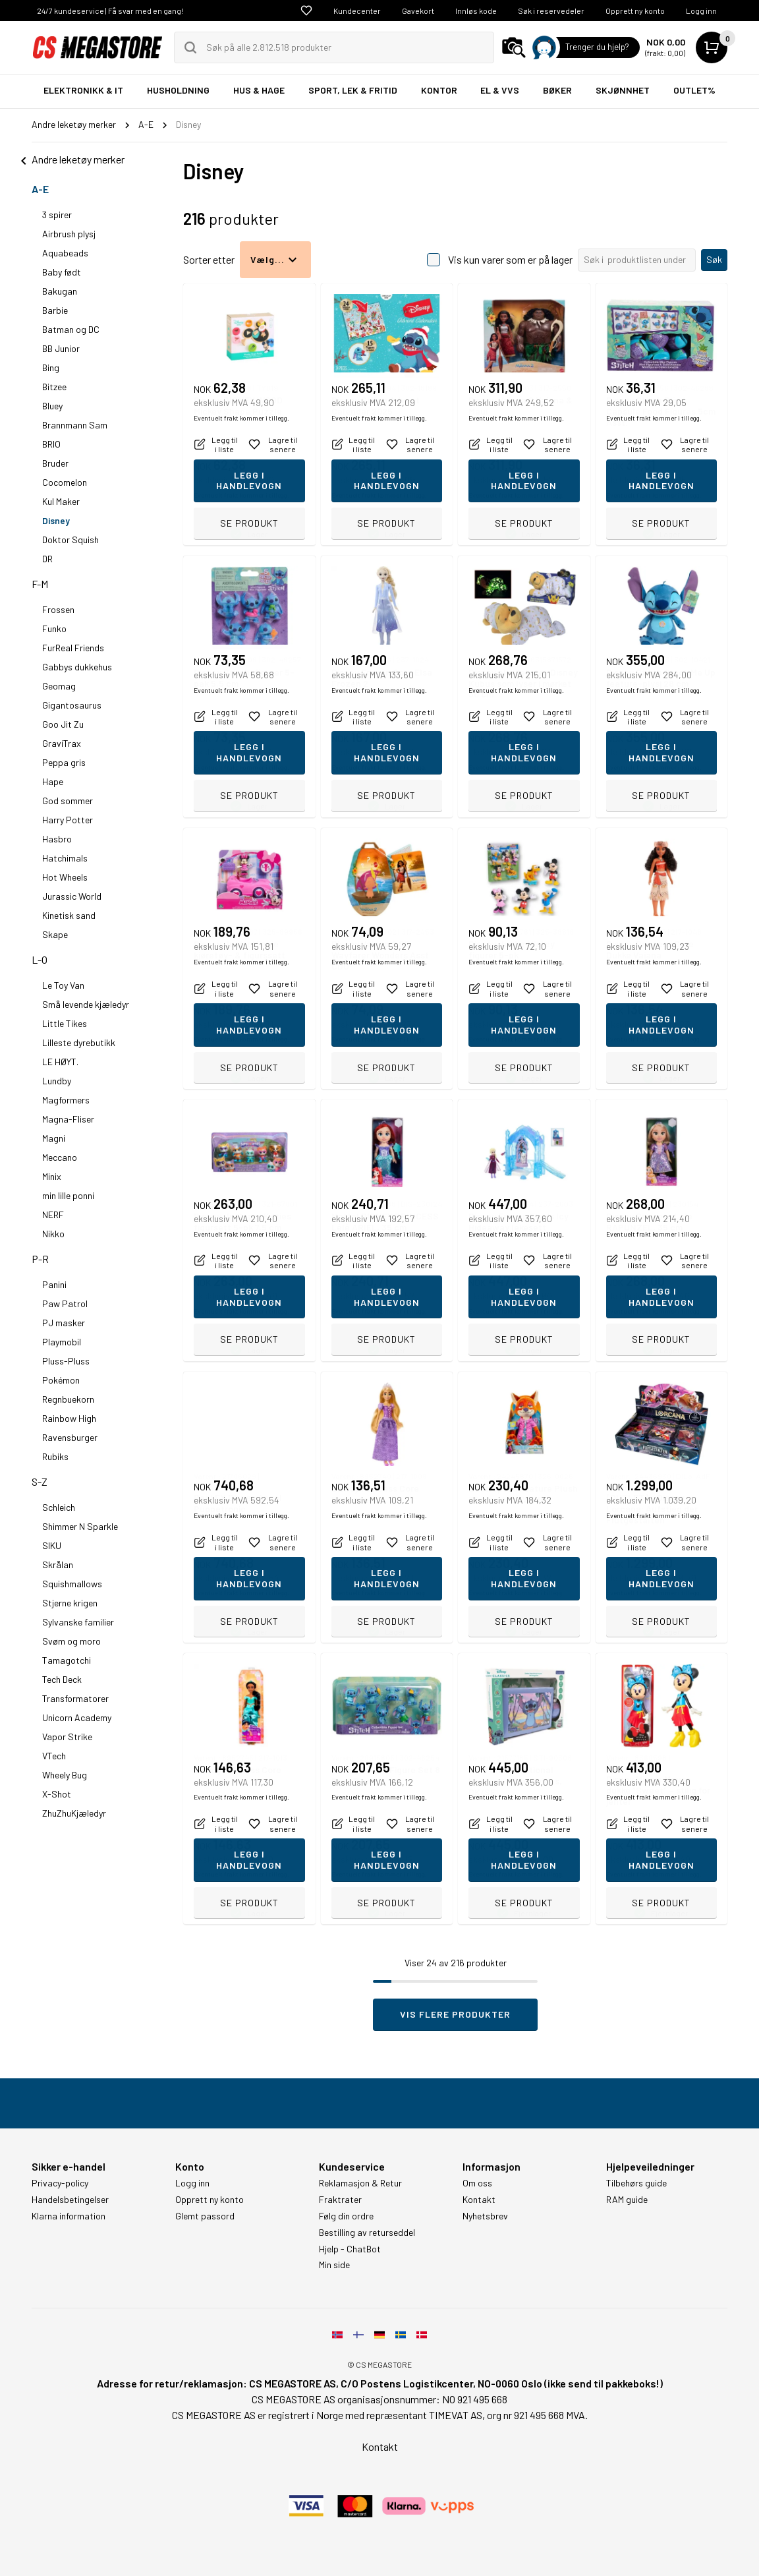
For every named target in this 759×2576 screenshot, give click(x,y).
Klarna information (68, 2216)
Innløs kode (476, 10)
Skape (55, 934)
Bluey (52, 405)
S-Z (39, 1481)
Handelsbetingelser (70, 2199)
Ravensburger (70, 1437)
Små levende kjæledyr (85, 1004)
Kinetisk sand (69, 915)
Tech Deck (62, 1679)
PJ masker (63, 1322)
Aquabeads (65, 252)
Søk (714, 259)
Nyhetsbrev (485, 2216)
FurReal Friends (73, 647)
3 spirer (57, 214)
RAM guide (627, 2199)
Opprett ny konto (635, 10)
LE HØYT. (60, 1061)
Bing (50, 367)
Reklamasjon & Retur (360, 2183)
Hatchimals (65, 858)
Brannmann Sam (74, 424)
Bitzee (54, 386)
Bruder (55, 463)
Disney (56, 520)
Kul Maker (61, 501)
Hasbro (57, 838)
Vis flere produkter (455, 2014)
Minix (51, 1176)
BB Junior (61, 348)
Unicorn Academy (76, 1717)
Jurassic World (71, 896)
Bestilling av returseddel (367, 2232)
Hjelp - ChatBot (350, 2249)
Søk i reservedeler (551, 10)
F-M (40, 583)
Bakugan (59, 291)
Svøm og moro (71, 1641)
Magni (53, 1138)
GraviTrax (61, 743)
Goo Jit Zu (63, 724)
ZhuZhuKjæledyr (74, 1813)
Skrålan (57, 1564)
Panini (54, 1284)
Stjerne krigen (70, 1602)
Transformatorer (75, 1698)
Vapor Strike (67, 1736)
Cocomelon (64, 482)
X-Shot (56, 1794)
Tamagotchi (66, 1660)
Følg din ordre (346, 2216)
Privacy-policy (60, 2183)
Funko (54, 628)
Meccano (59, 1157)
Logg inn (701, 10)
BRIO (51, 444)
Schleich (58, 1507)
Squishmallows (72, 1583)
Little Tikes (64, 1023)
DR (47, 558)
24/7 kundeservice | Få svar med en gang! (110, 10)
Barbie (55, 310)
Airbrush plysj (69, 233)
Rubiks (55, 1456)
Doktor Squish (70, 539)
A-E (40, 189)
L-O (39, 959)
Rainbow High (69, 1418)
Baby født (61, 272)
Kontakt (479, 2199)
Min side (334, 2265)
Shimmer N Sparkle (80, 1526)
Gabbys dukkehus (77, 666)
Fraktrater (340, 2199)
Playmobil (61, 1341)
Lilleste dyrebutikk (78, 1042)
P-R (40, 1258)
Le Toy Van (63, 985)
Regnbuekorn (68, 1399)
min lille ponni (68, 1195)
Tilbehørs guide (636, 2183)
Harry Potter (67, 819)
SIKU (51, 1545)
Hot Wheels (65, 877)
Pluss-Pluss (66, 1360)
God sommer (67, 800)
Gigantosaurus (71, 705)
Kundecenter (357, 10)
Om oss (477, 2183)
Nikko (53, 1233)
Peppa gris (64, 762)
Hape (52, 781)
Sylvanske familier (78, 1621)
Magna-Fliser (68, 1119)
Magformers (66, 1099)
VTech (54, 1755)
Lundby (56, 1080)
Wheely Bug (64, 1774)
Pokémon (61, 1380)
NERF (53, 1214)
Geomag (59, 685)
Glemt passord (205, 2216)
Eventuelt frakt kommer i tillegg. (241, 495)
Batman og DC (70, 329)
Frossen (58, 609)
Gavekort (418, 10)
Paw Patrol (65, 1303)
